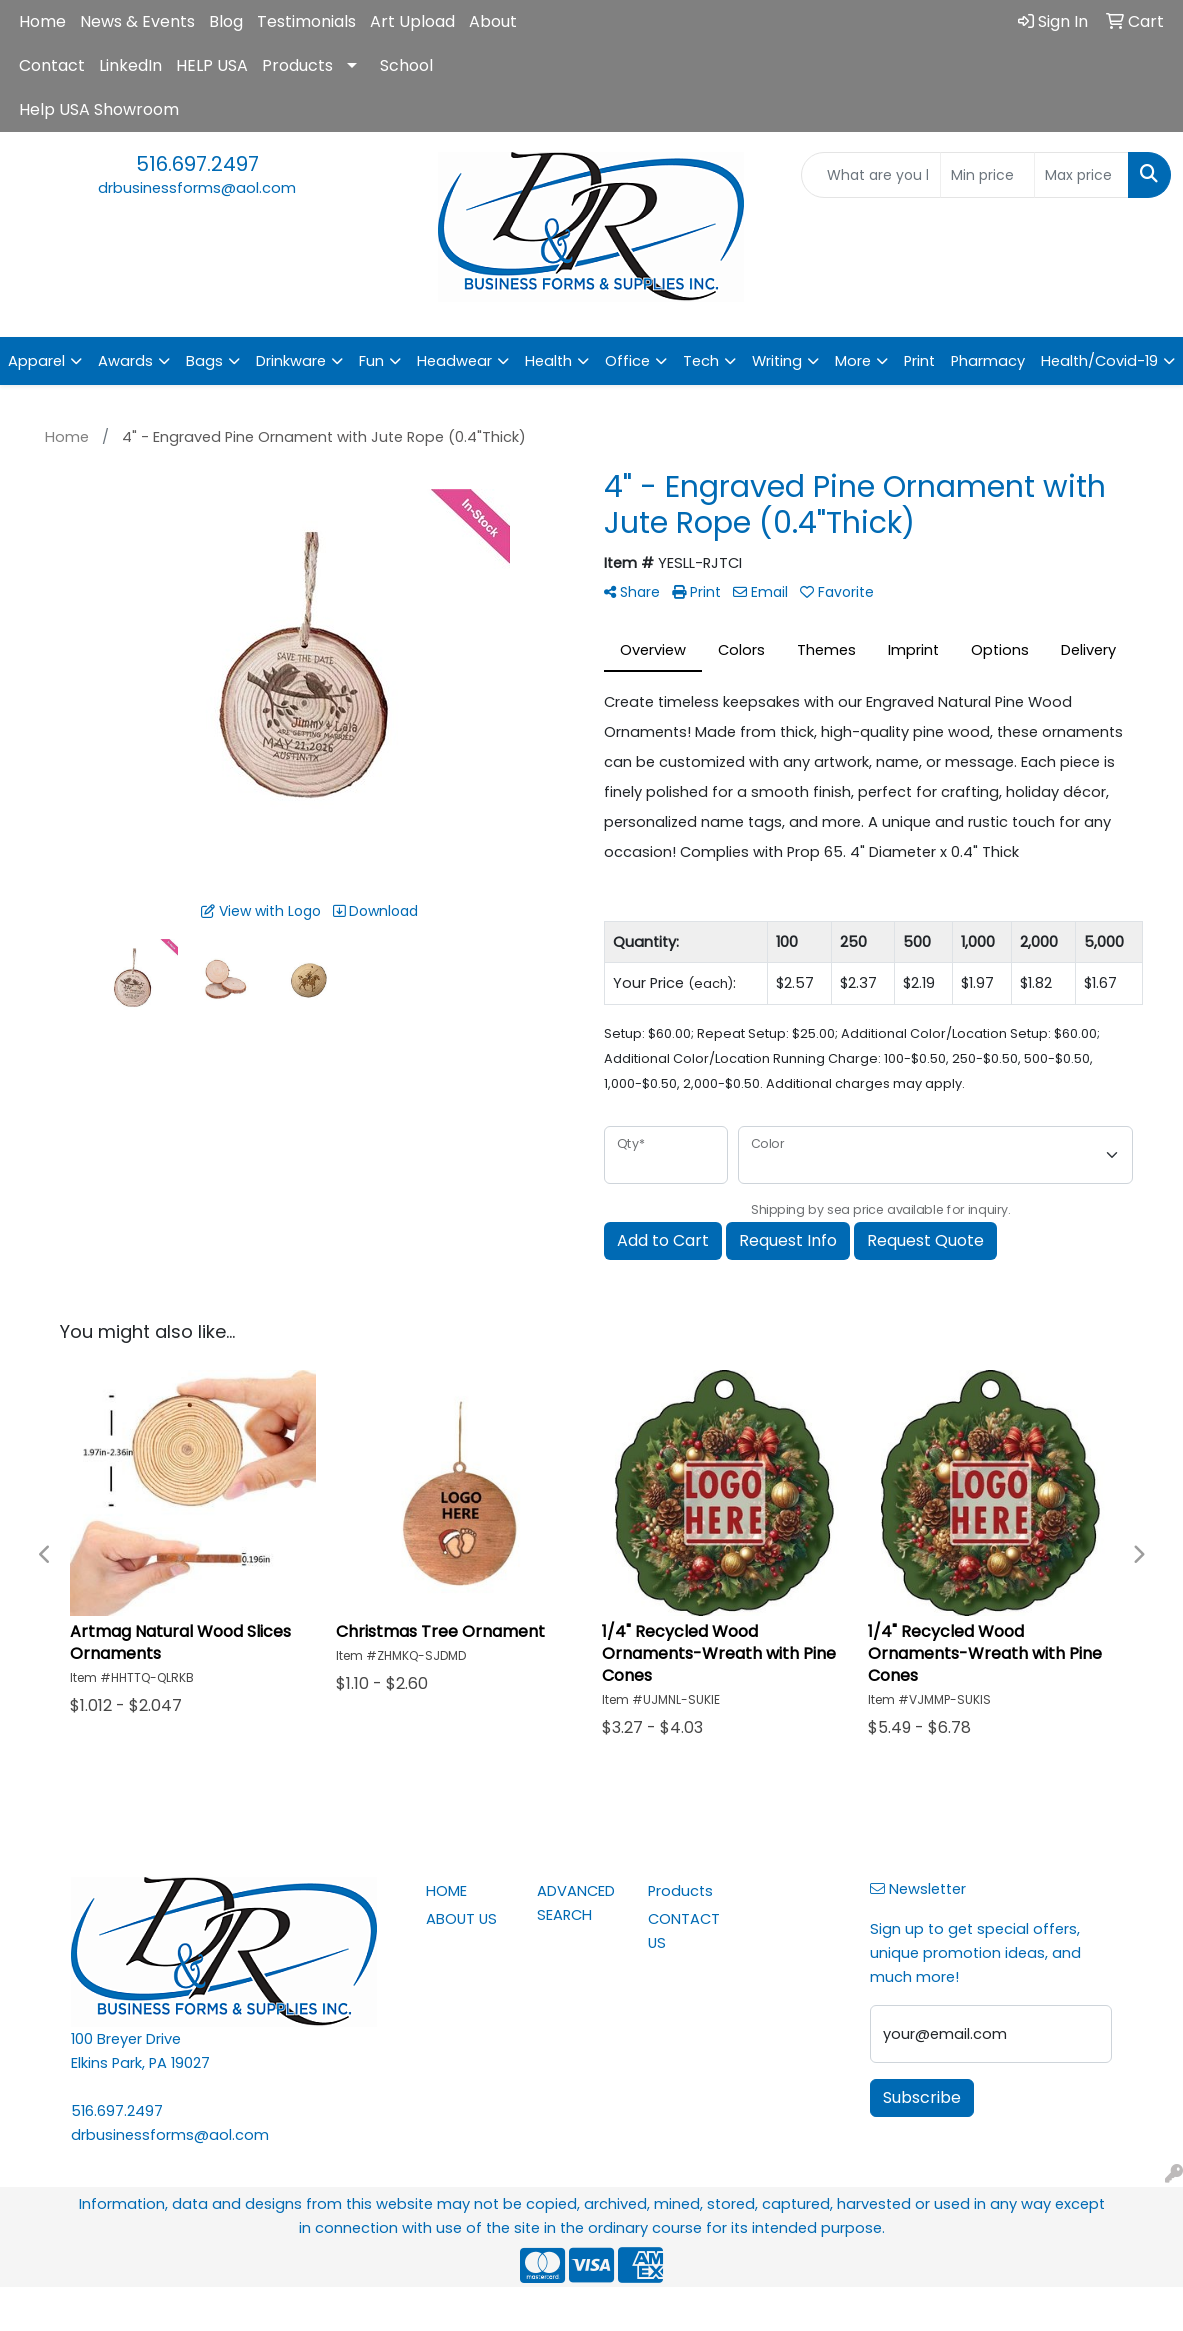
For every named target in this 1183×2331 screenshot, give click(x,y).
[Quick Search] (871, 175)
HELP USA (212, 65)
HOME (446, 1891)
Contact (52, 65)
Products (297, 65)
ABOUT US (461, 1919)
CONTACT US (684, 1931)
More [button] (853, 361)
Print (919, 361)
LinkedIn (130, 65)
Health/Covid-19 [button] (1099, 361)
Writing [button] (777, 361)
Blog (226, 21)
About (493, 21)
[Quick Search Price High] (1081, 175)
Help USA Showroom (99, 109)
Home (42, 21)
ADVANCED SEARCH (576, 1903)
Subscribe (922, 2097)
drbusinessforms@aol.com (197, 188)
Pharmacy (988, 361)
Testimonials (306, 21)
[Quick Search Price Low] (987, 175)
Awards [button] (125, 361)
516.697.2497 (197, 164)
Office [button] (627, 361)
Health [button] (548, 361)
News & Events (137, 21)
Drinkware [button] (291, 361)
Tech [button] (701, 361)
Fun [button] (371, 361)
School (406, 65)
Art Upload (412, 21)
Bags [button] (204, 361)
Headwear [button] (454, 361)
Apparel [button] (36, 361)
